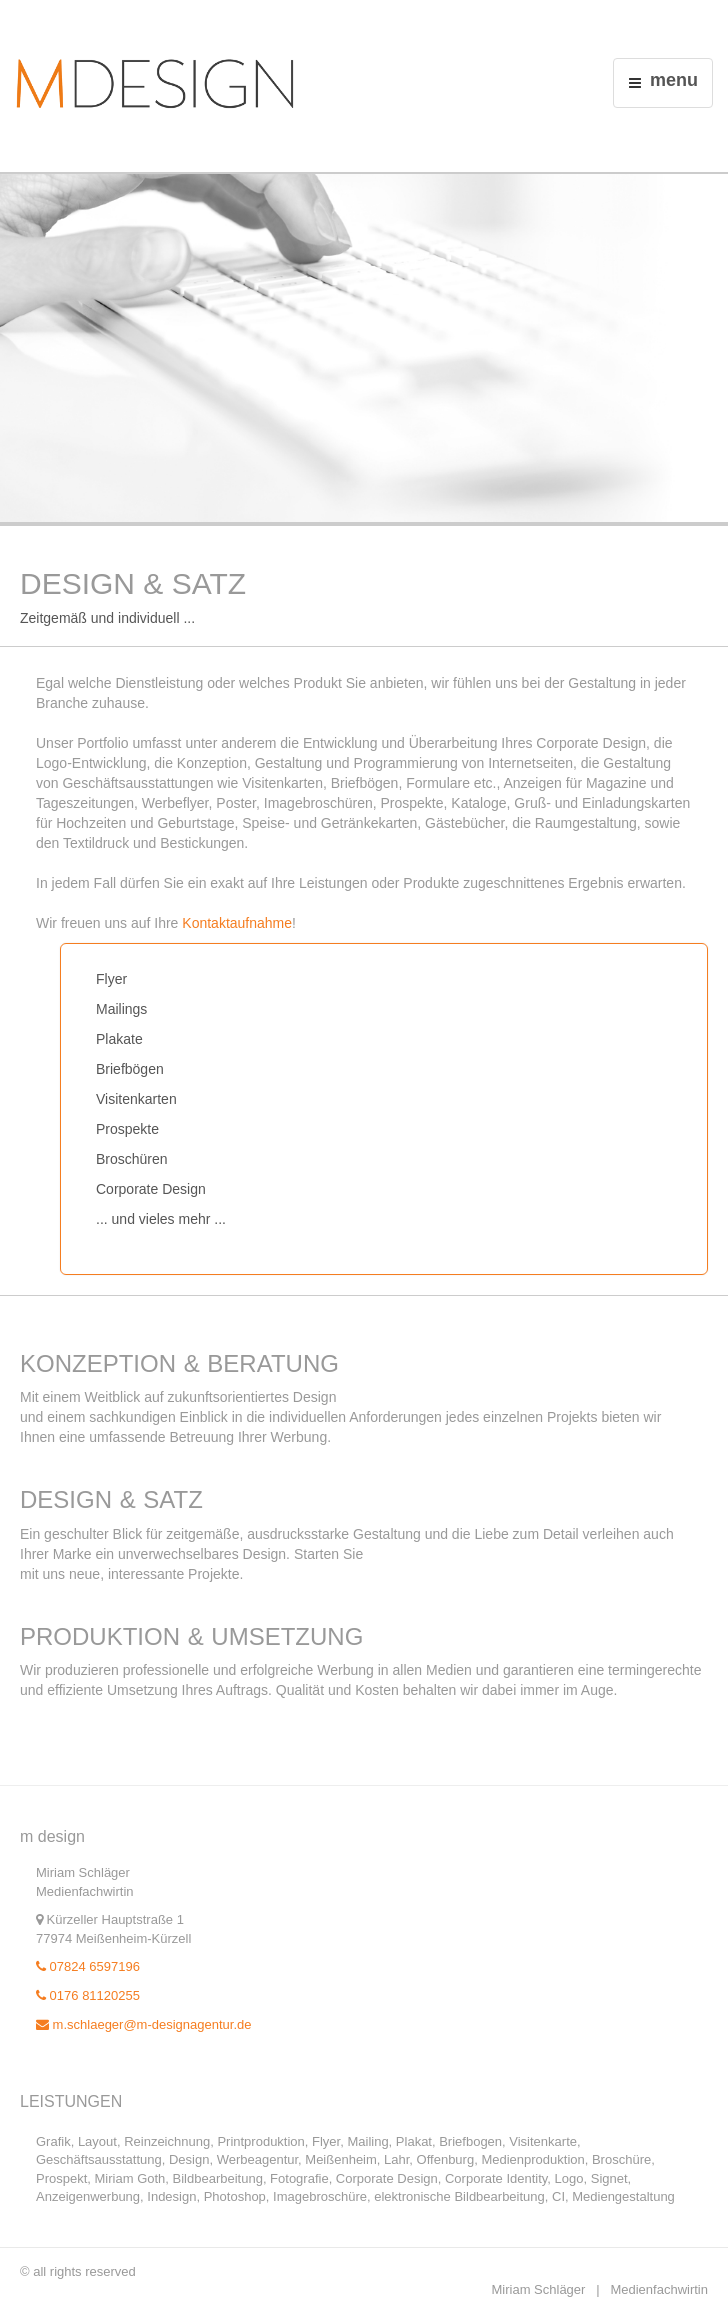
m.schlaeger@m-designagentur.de (144, 2024)
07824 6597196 (88, 1966)
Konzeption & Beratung (179, 1363)
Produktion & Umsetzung (191, 1636)
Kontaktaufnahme (237, 923)
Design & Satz (111, 1499)
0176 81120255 (88, 1995)
